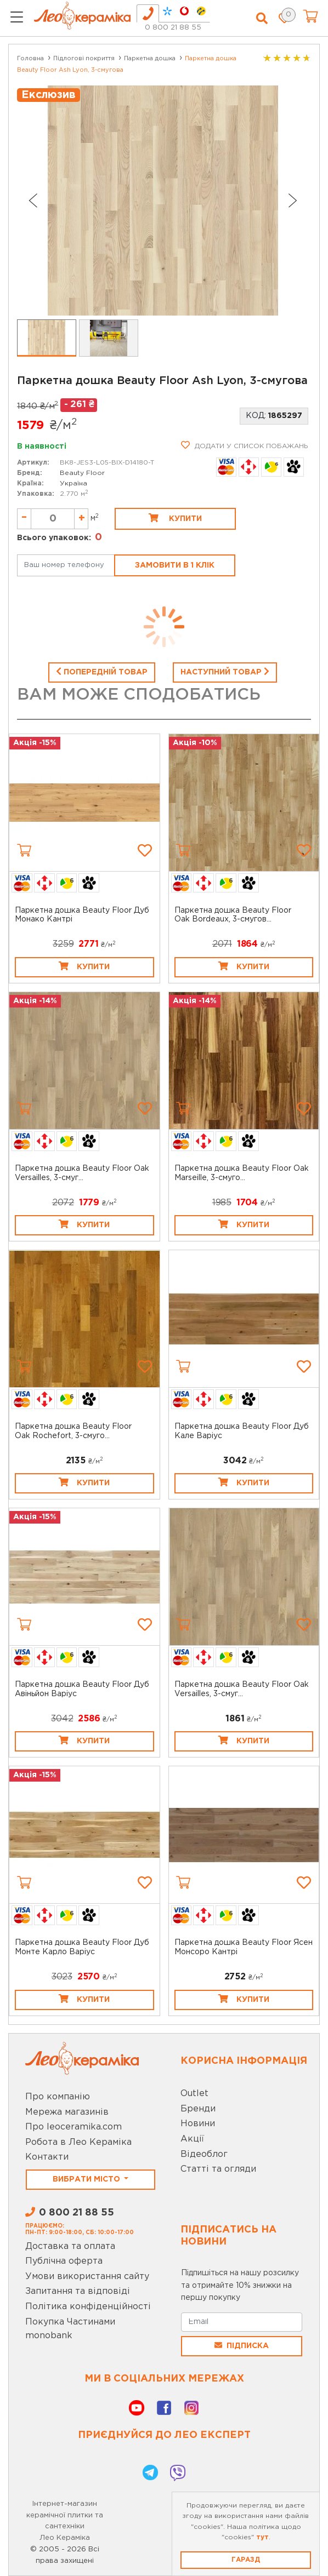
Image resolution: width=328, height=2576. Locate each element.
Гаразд (245, 2560)
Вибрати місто (87, 2179)
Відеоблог (204, 2154)
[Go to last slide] (32, 200)
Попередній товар (102, 671)
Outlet (194, 2094)
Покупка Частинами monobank (70, 2329)
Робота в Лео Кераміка (78, 2142)
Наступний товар (224, 671)
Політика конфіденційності (88, 2307)
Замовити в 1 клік (174, 565)
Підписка (241, 2345)
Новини (197, 2124)
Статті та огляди (218, 2169)
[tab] (148, 13)
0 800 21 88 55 (173, 28)
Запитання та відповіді (77, 2291)
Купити (175, 517)
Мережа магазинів (67, 2112)
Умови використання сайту (87, 2276)
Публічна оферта (64, 2261)
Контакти (47, 2157)
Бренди (198, 2109)
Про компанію (57, 2097)
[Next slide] (293, 200)
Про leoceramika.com (73, 2127)
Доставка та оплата (70, 2246)
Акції (192, 2139)
